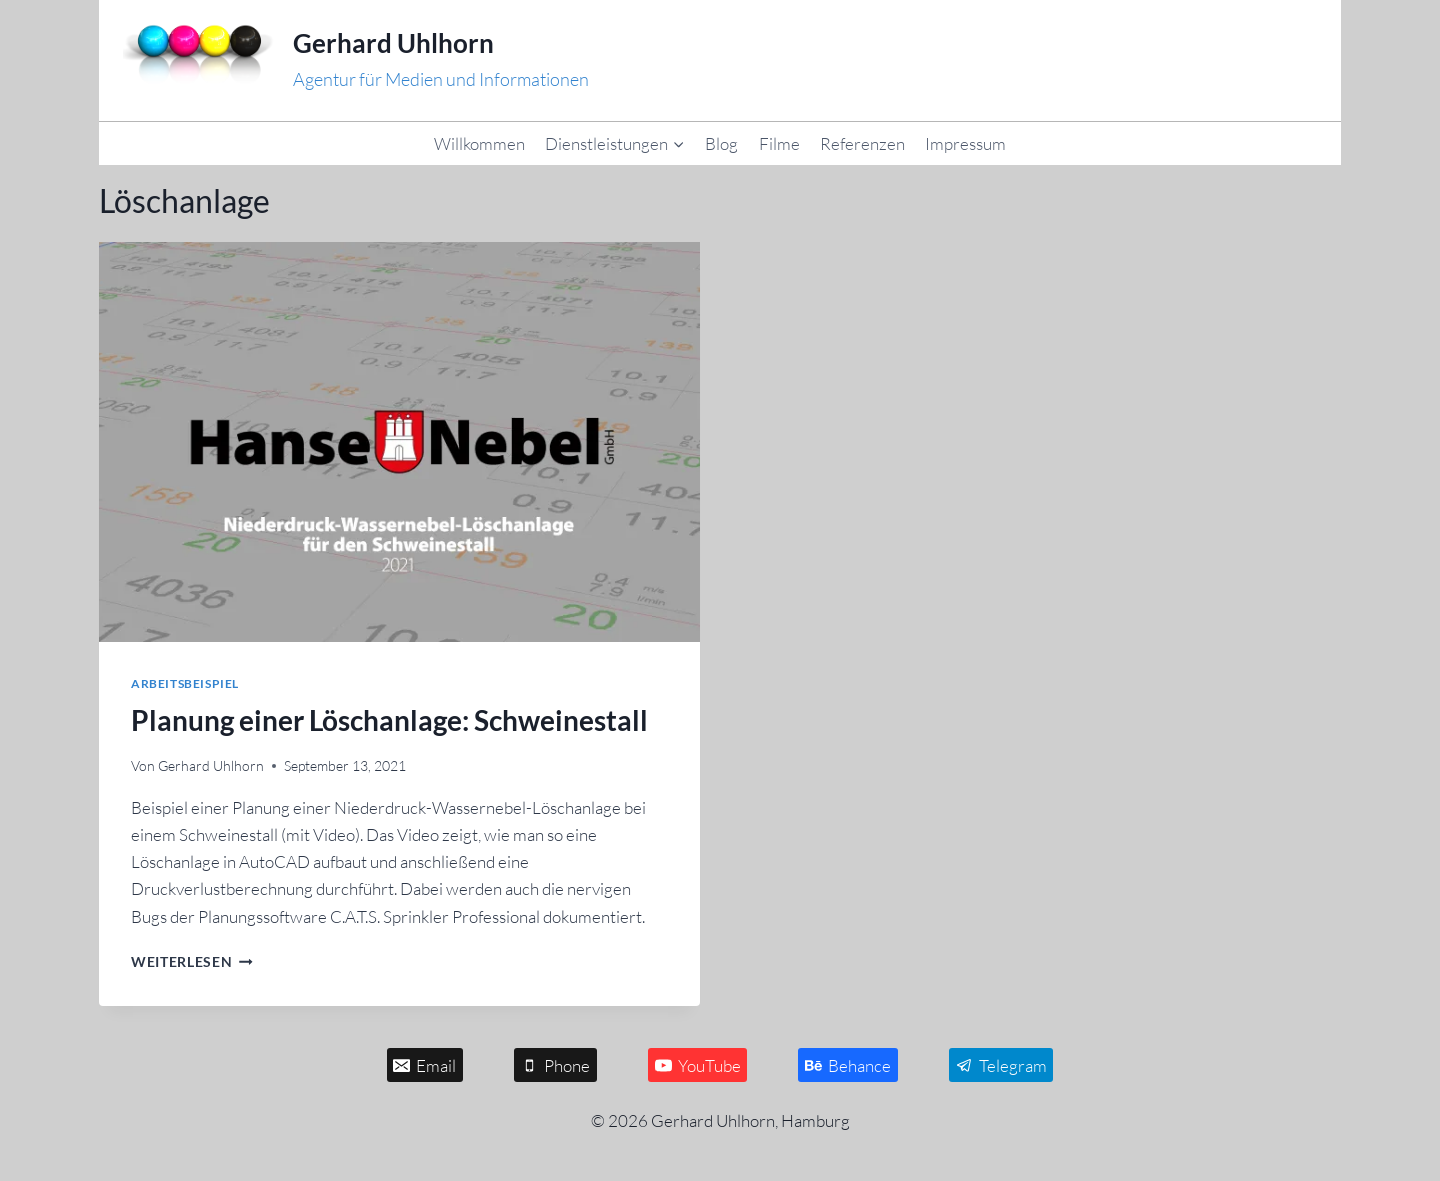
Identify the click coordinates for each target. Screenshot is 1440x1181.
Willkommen (479, 143)
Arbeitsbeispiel (185, 683)
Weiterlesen (192, 962)
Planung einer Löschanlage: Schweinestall (389, 720)
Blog (721, 143)
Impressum (965, 143)
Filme (779, 143)
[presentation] (399, 442)
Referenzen (862, 143)
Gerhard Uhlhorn (211, 765)
